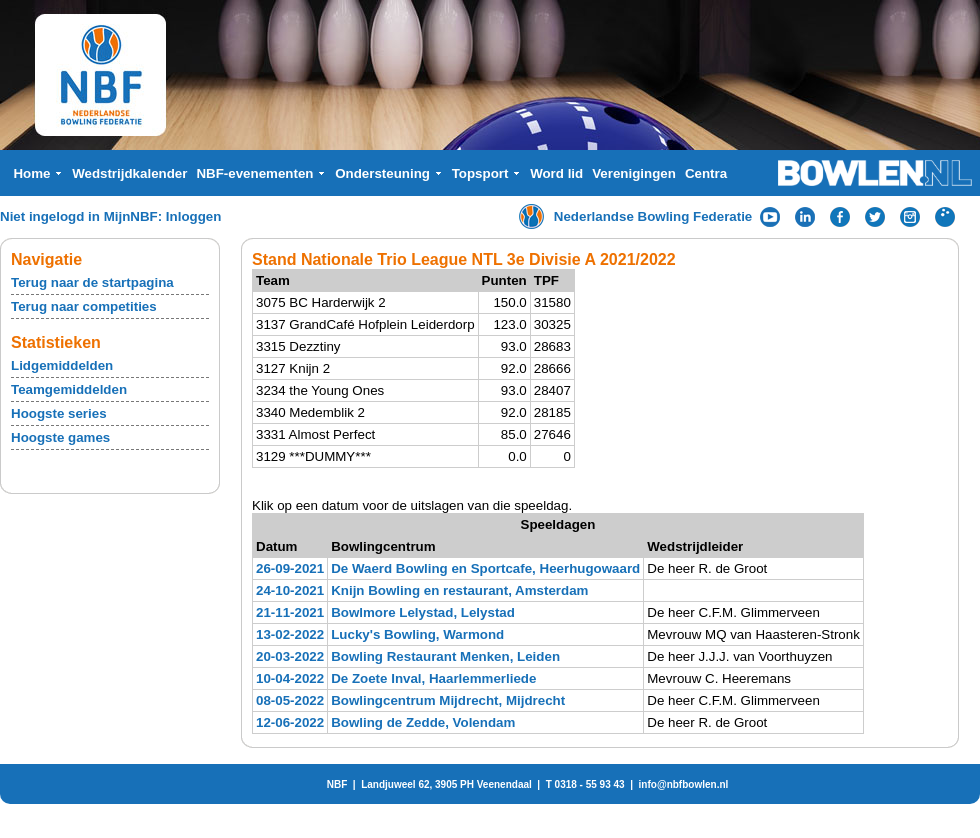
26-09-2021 (290, 568)
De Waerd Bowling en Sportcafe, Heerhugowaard (485, 568)
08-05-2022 (290, 700)
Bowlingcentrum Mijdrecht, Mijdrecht (448, 700)
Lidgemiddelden (62, 365)
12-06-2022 (290, 722)
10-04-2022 (290, 678)
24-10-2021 (290, 590)
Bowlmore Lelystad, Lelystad (423, 612)
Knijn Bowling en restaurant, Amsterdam (459, 590)
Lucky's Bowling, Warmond (417, 634)
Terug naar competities (84, 306)
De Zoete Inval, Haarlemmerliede (433, 678)
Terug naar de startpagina (92, 282)
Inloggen (194, 216)
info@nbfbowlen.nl (684, 784)
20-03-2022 (290, 656)
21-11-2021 (290, 612)
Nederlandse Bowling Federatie (653, 216)
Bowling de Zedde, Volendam (423, 722)
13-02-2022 (290, 634)
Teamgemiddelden (69, 389)
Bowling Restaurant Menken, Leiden (445, 656)
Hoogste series (59, 413)
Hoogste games (60, 437)
